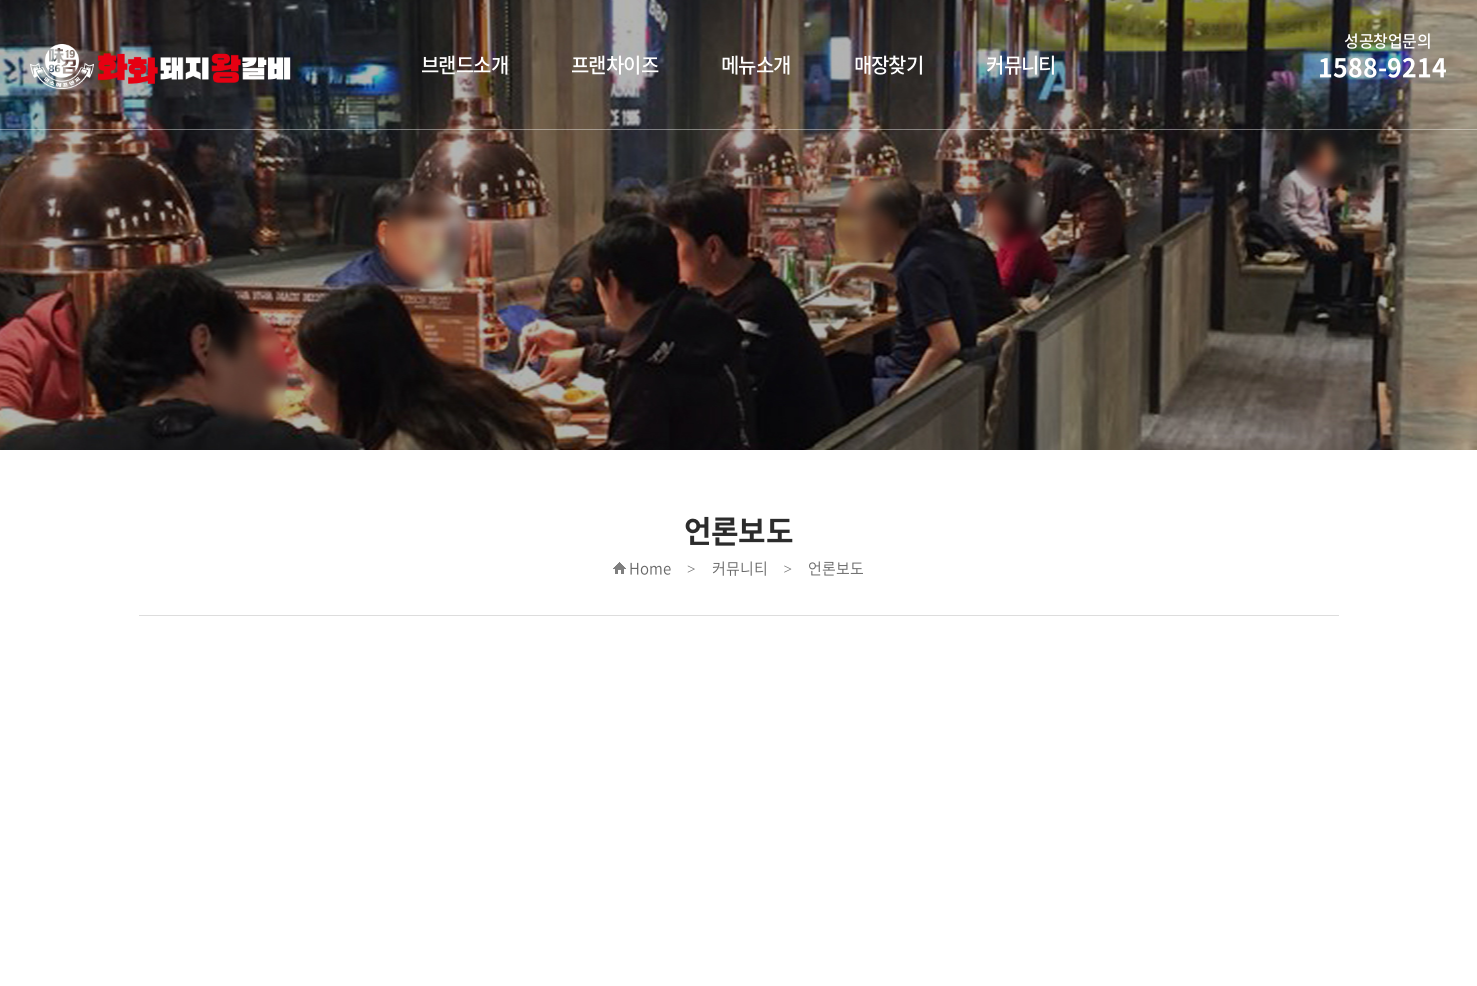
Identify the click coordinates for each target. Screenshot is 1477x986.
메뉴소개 (756, 64)
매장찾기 (889, 64)
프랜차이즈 (614, 64)
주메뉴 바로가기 (0, 0)
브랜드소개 (464, 64)
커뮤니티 (1021, 64)
